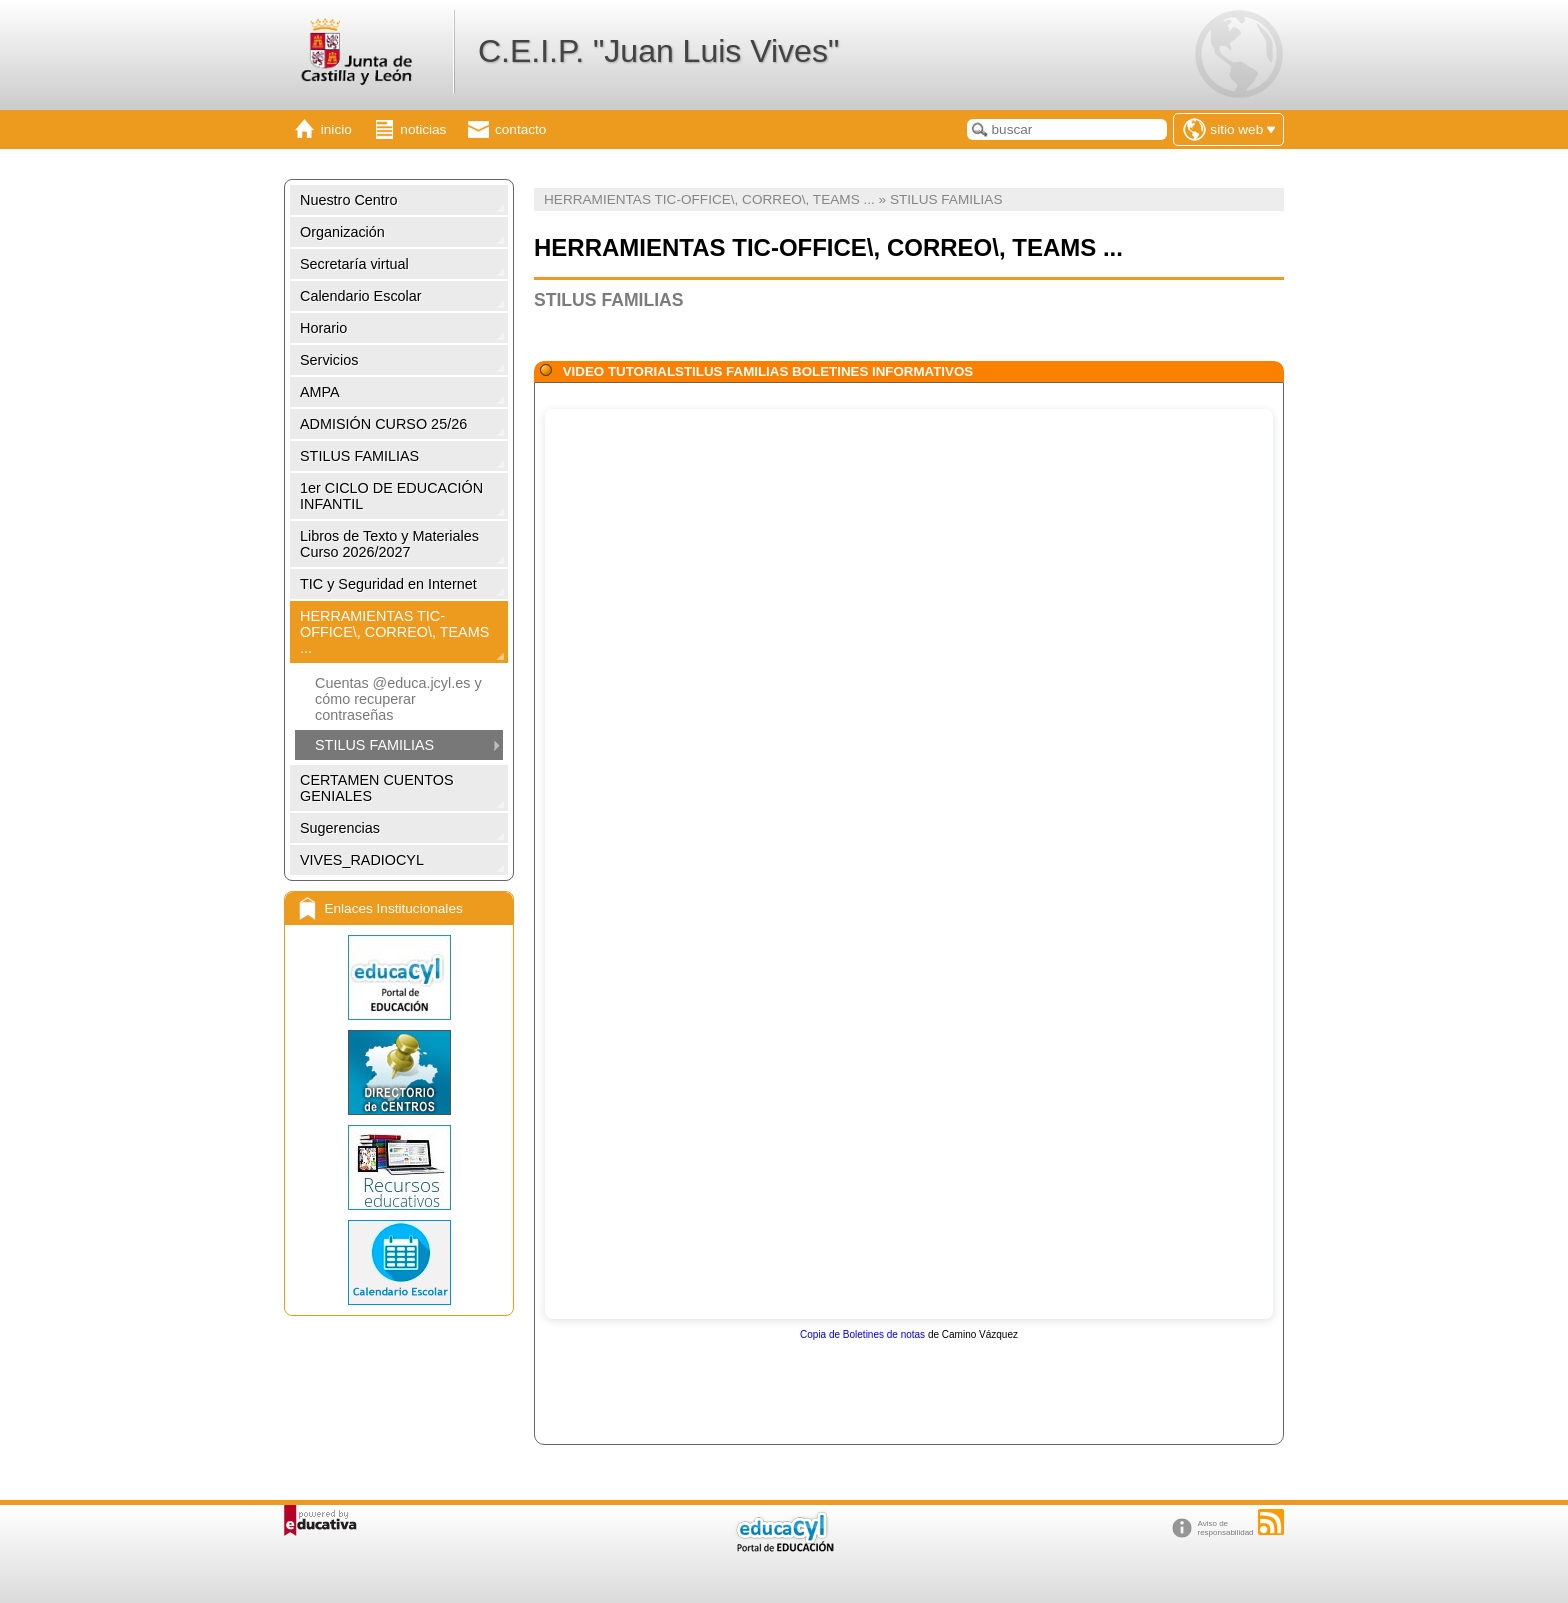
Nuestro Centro (349, 200)
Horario (323, 328)
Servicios (329, 360)
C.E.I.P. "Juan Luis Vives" (658, 51)
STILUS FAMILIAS (359, 456)
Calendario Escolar (361, 296)
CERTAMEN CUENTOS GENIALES (377, 788)
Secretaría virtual (354, 264)
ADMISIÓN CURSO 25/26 (383, 424)
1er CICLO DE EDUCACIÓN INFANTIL (391, 496)
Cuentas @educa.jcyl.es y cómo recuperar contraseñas (398, 699)
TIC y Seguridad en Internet (388, 584)
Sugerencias (340, 828)
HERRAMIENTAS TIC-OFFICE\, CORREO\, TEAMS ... (394, 632)
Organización (342, 232)
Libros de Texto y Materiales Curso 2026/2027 (389, 544)
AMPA (320, 392)
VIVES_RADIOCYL (362, 860)
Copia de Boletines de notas (862, 1334)
